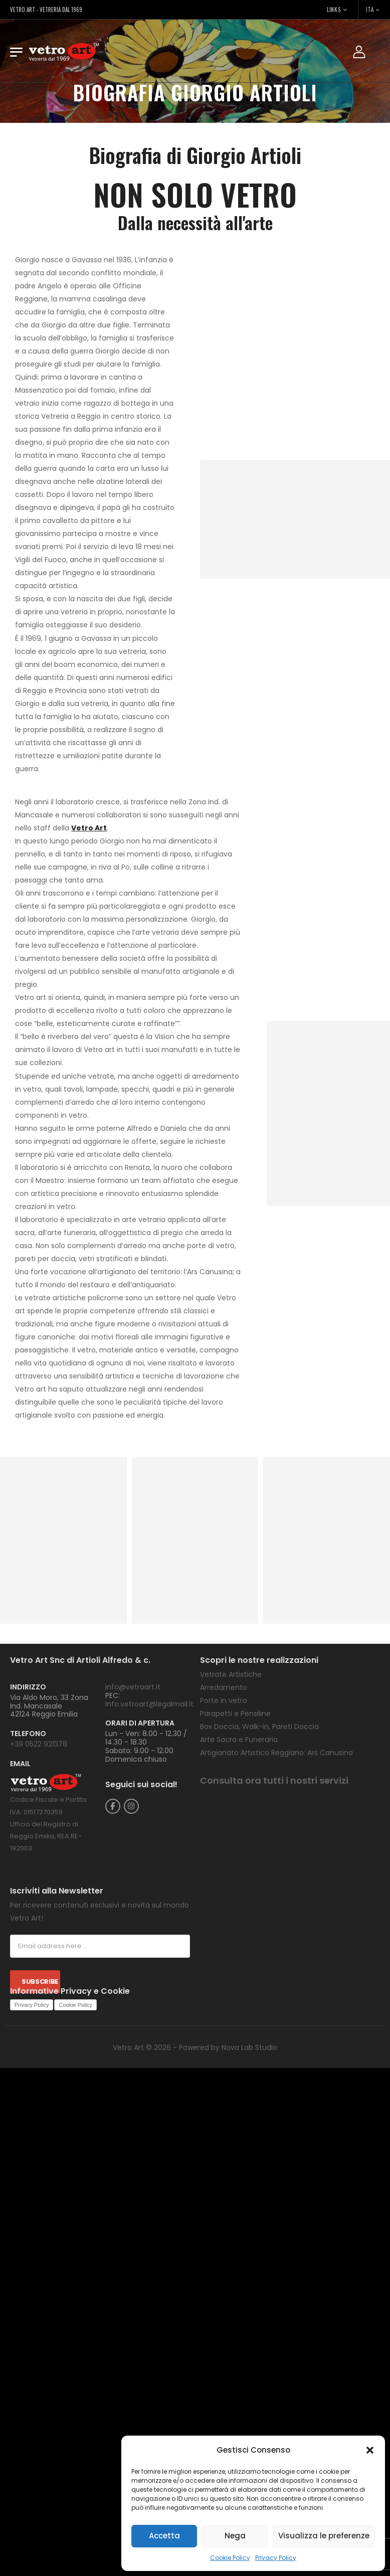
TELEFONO (28, 1734)
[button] (370, 2450)
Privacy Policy (275, 2557)
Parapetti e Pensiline (235, 1713)
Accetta (164, 2535)
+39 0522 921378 (38, 1744)
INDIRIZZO (28, 1687)
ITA (370, 10)
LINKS (334, 10)
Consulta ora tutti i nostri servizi (274, 1780)
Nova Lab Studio (249, 2047)
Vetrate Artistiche (231, 1674)
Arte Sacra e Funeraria (239, 1740)
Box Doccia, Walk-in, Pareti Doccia (259, 1727)
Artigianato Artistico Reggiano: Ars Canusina (276, 1753)
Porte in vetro (223, 1700)
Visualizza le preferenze (323, 2535)
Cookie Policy (230, 2557)
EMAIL (20, 1764)
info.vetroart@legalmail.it (149, 1704)
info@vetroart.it (132, 1687)
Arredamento (223, 1687)
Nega (235, 2535)
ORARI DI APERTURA (139, 1723)
